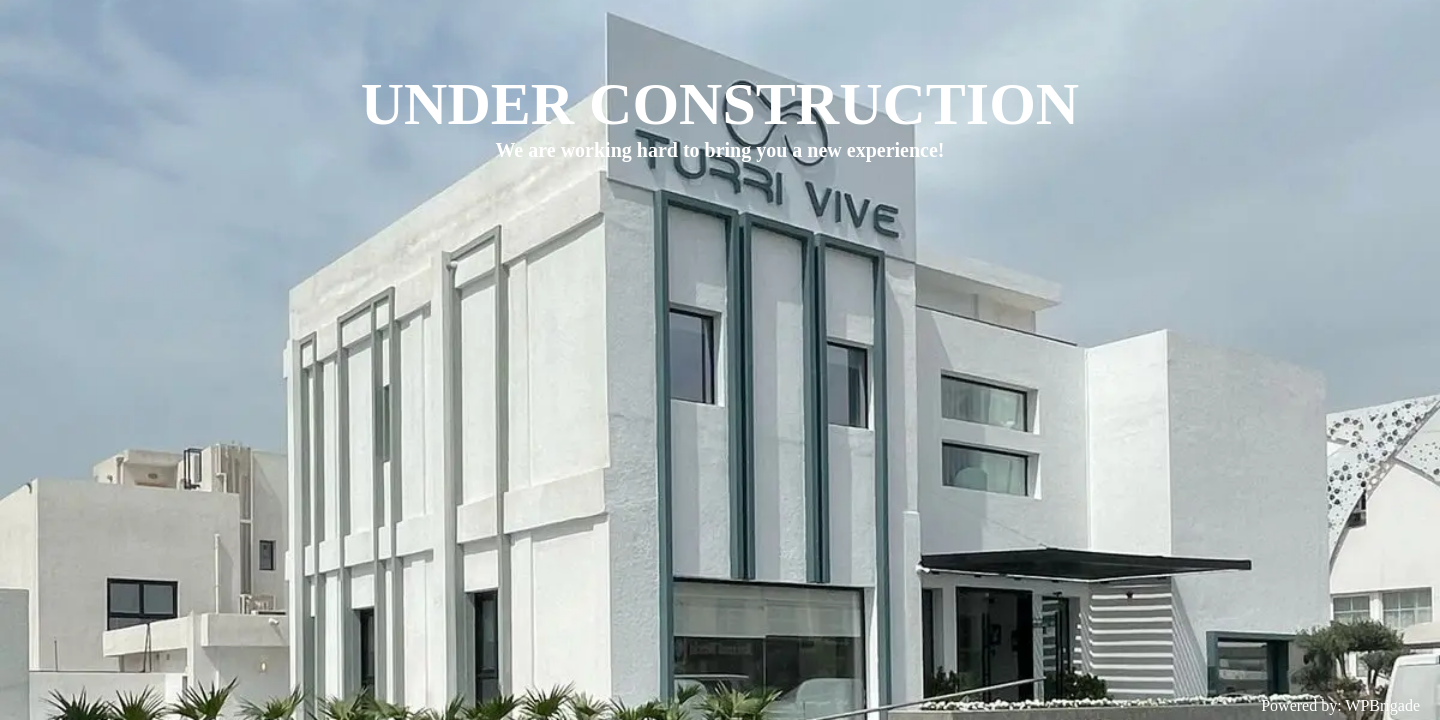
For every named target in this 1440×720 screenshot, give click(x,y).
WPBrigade (1382, 705)
